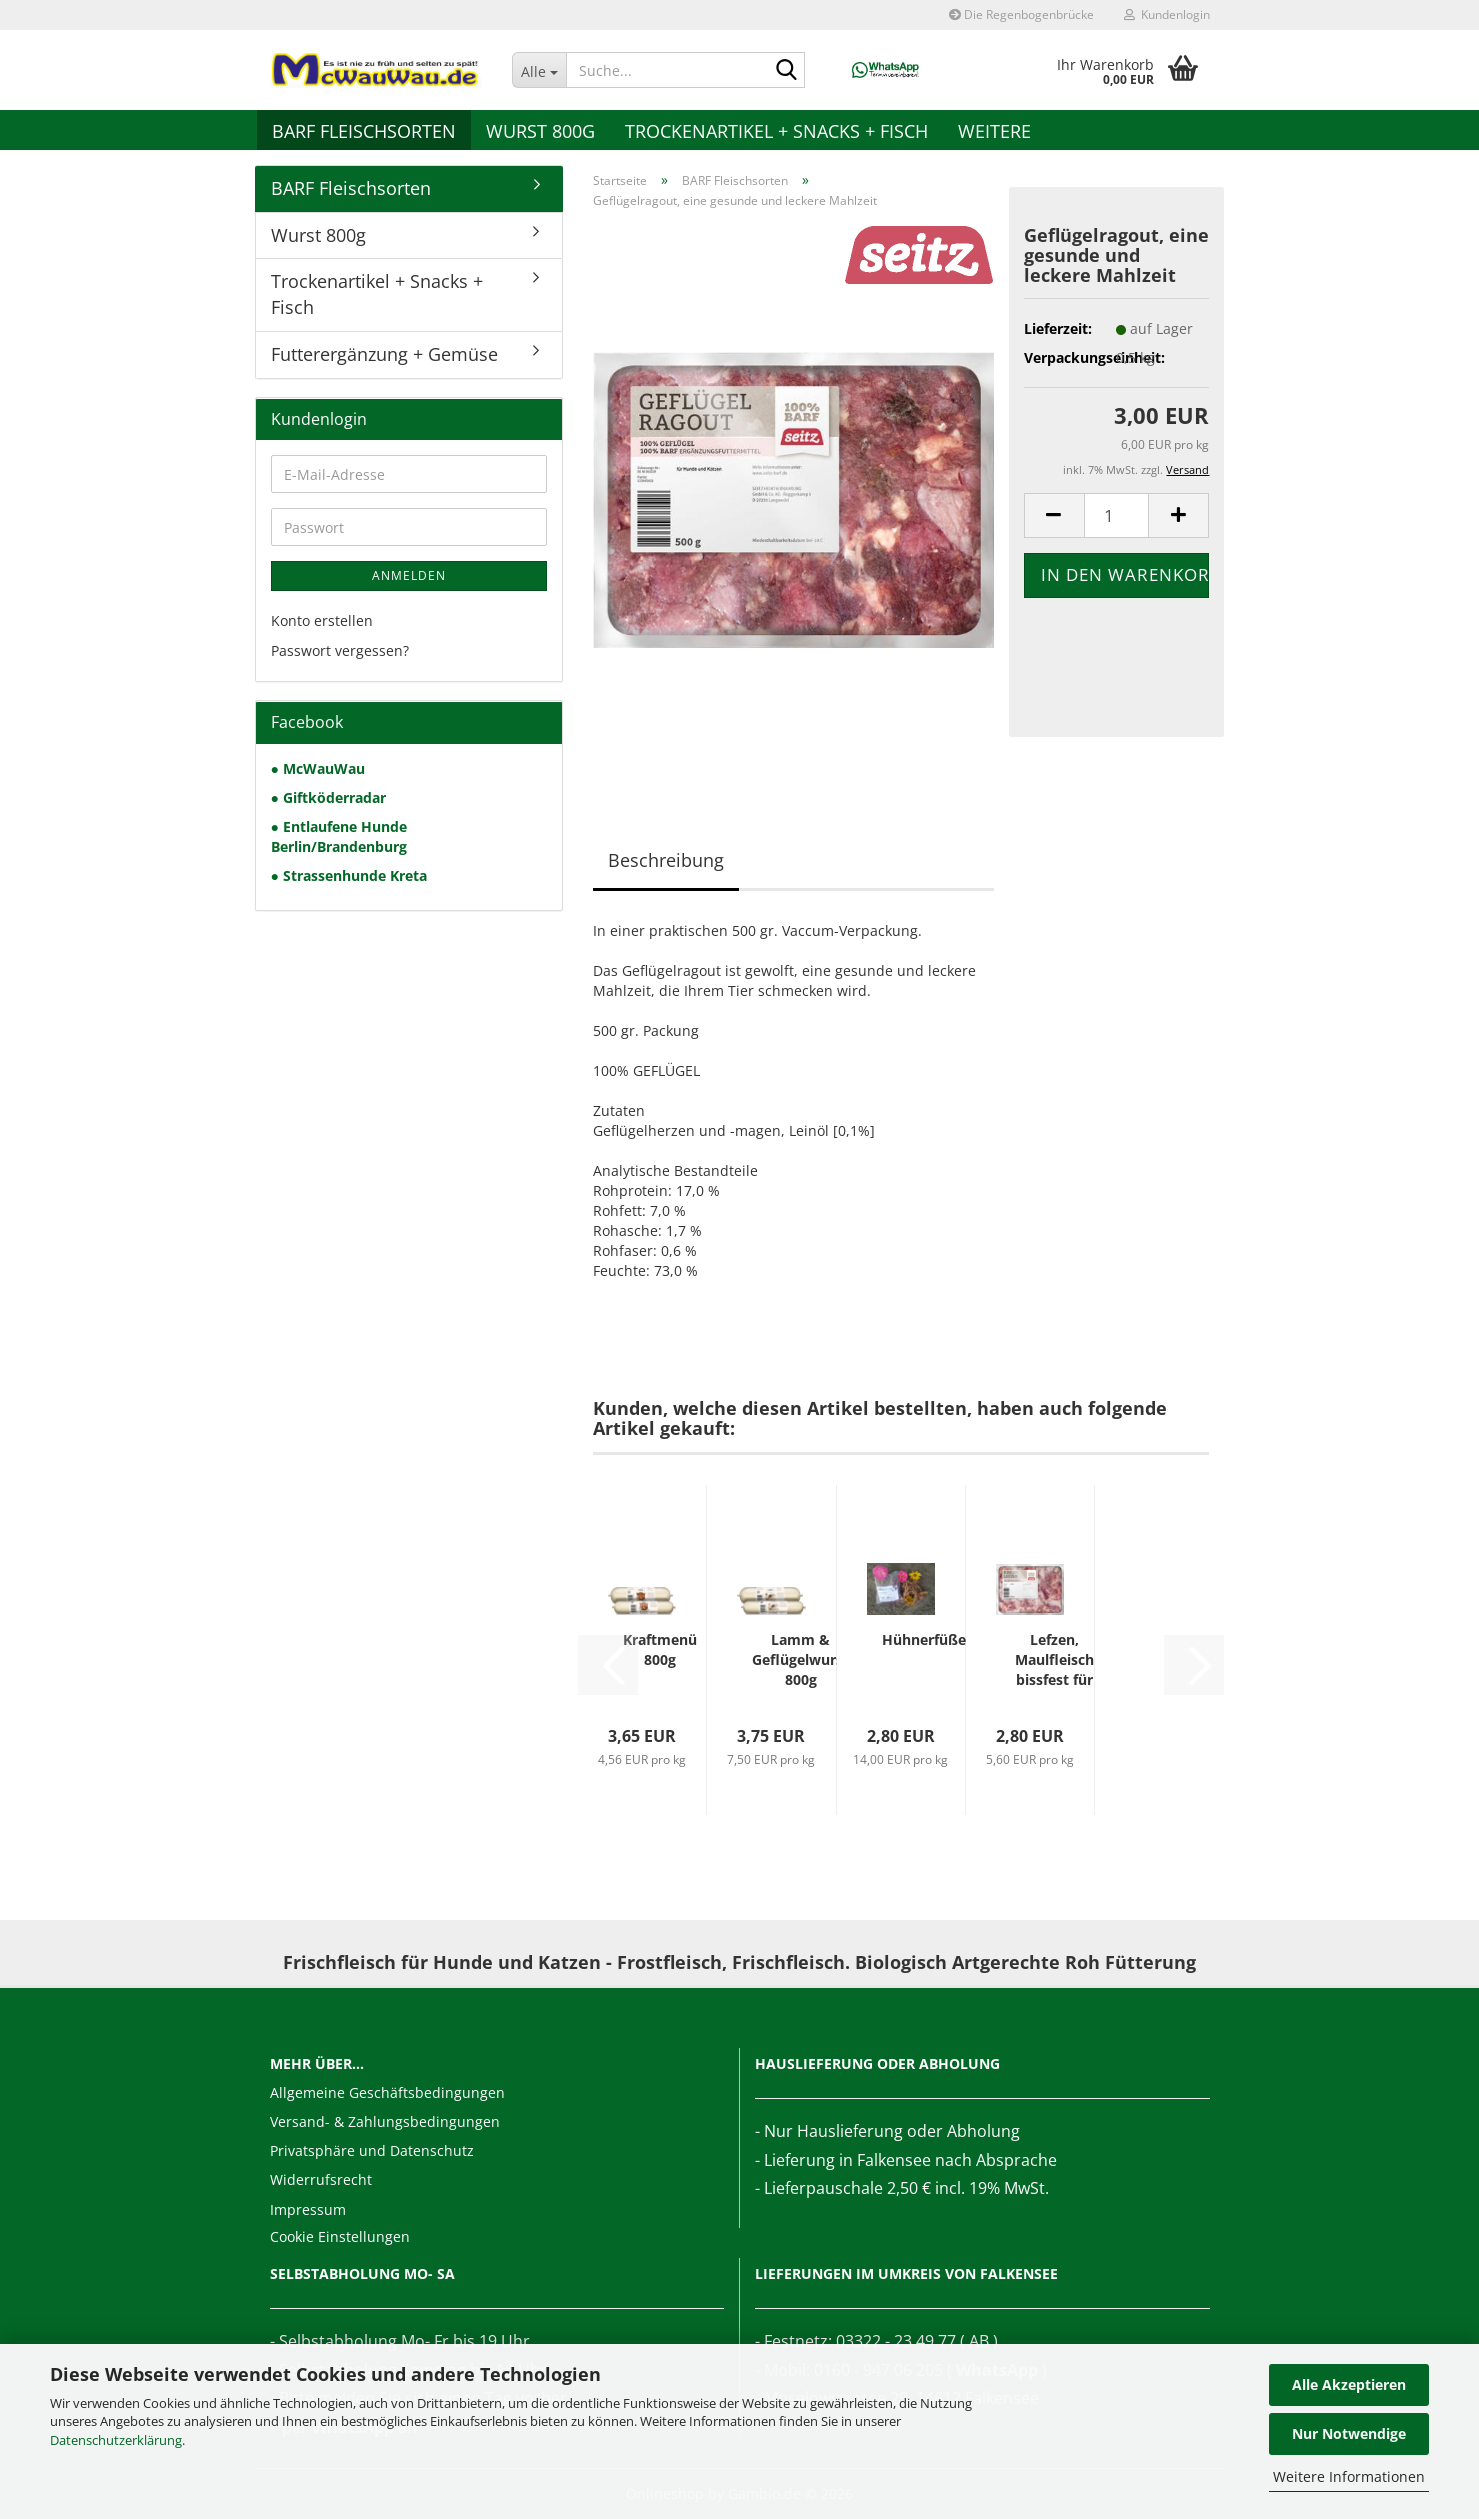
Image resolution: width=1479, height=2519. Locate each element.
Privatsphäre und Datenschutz (372, 2150)
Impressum (308, 2209)
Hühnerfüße (924, 1639)
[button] (1054, 515)
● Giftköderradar (328, 797)
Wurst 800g (540, 131)
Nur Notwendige (1349, 2433)
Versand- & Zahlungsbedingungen (385, 2121)
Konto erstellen (322, 620)
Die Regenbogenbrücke (1021, 14)
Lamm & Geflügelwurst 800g (800, 1659)
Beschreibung (666, 860)
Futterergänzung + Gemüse (384, 354)
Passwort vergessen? (340, 650)
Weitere (994, 131)
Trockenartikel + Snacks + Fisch (776, 131)
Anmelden (409, 575)
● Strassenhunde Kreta (349, 875)
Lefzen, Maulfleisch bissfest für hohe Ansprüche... (1054, 1660)
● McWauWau (318, 768)
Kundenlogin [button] (1167, 14)
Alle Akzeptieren (1349, 2384)
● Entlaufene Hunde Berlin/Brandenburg (339, 836)
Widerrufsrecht (321, 2179)
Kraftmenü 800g (660, 1649)
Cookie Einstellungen (340, 2236)
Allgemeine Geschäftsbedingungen (387, 2092)
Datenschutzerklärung (116, 2440)
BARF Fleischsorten (364, 131)
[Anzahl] (1117, 515)
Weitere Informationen (1349, 2476)
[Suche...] (539, 70)
